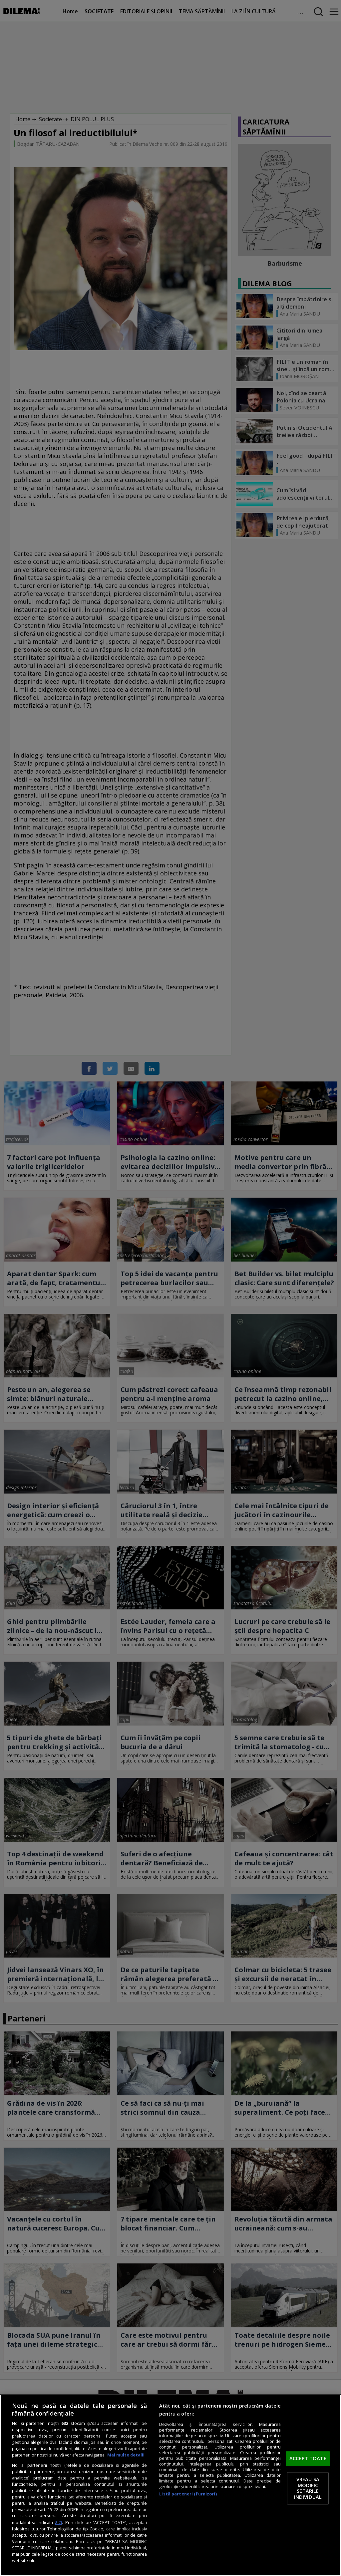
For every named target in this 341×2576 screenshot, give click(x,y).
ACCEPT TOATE (307, 2458)
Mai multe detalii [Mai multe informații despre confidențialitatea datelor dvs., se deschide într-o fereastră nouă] (126, 2455)
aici (58, 2522)
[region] (170, 2485)
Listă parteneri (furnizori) (187, 2494)
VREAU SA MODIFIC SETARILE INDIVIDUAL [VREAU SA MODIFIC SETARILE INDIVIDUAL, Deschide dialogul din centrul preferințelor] (308, 2488)
